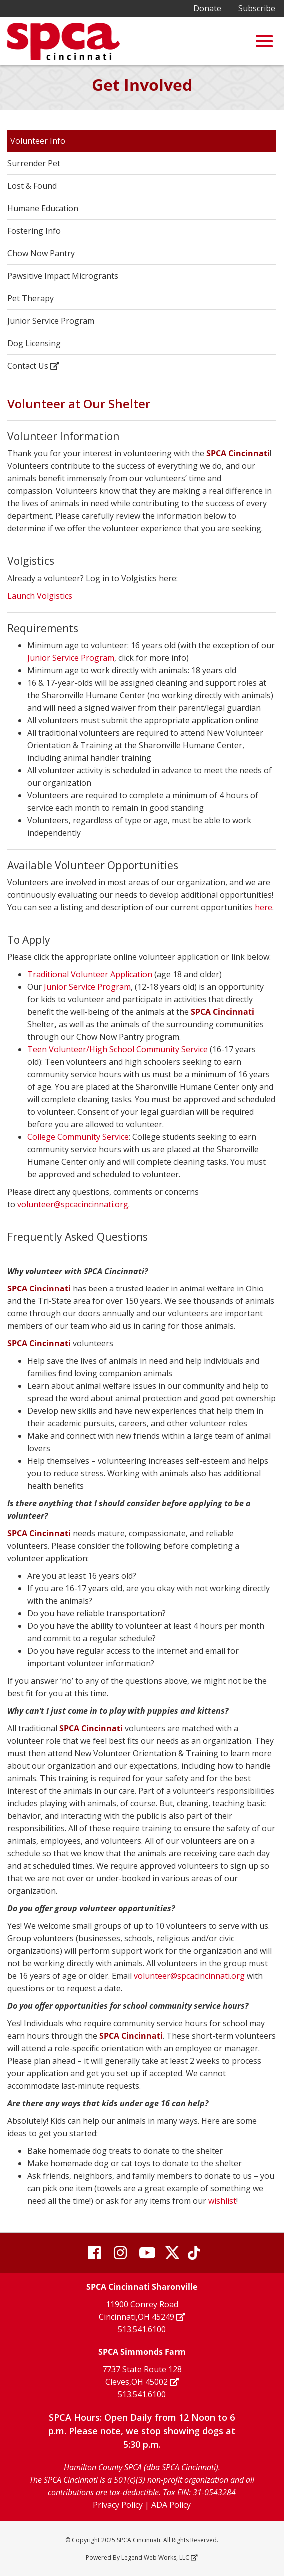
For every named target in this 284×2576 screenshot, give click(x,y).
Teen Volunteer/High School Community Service (118, 1049)
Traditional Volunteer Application (90, 974)
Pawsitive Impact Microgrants (63, 275)
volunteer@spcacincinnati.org (73, 1204)
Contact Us (34, 365)
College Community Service (78, 1136)
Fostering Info (34, 230)
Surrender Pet (34, 163)
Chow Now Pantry (41, 253)
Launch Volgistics (40, 595)
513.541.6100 (142, 2329)
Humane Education (43, 208)
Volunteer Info (38, 140)
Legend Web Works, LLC (159, 2557)
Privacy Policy (118, 2504)
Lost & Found (32, 185)
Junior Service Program (51, 320)
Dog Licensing (34, 343)
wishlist (222, 2200)
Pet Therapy (31, 298)
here (263, 907)
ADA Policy (171, 2504)
